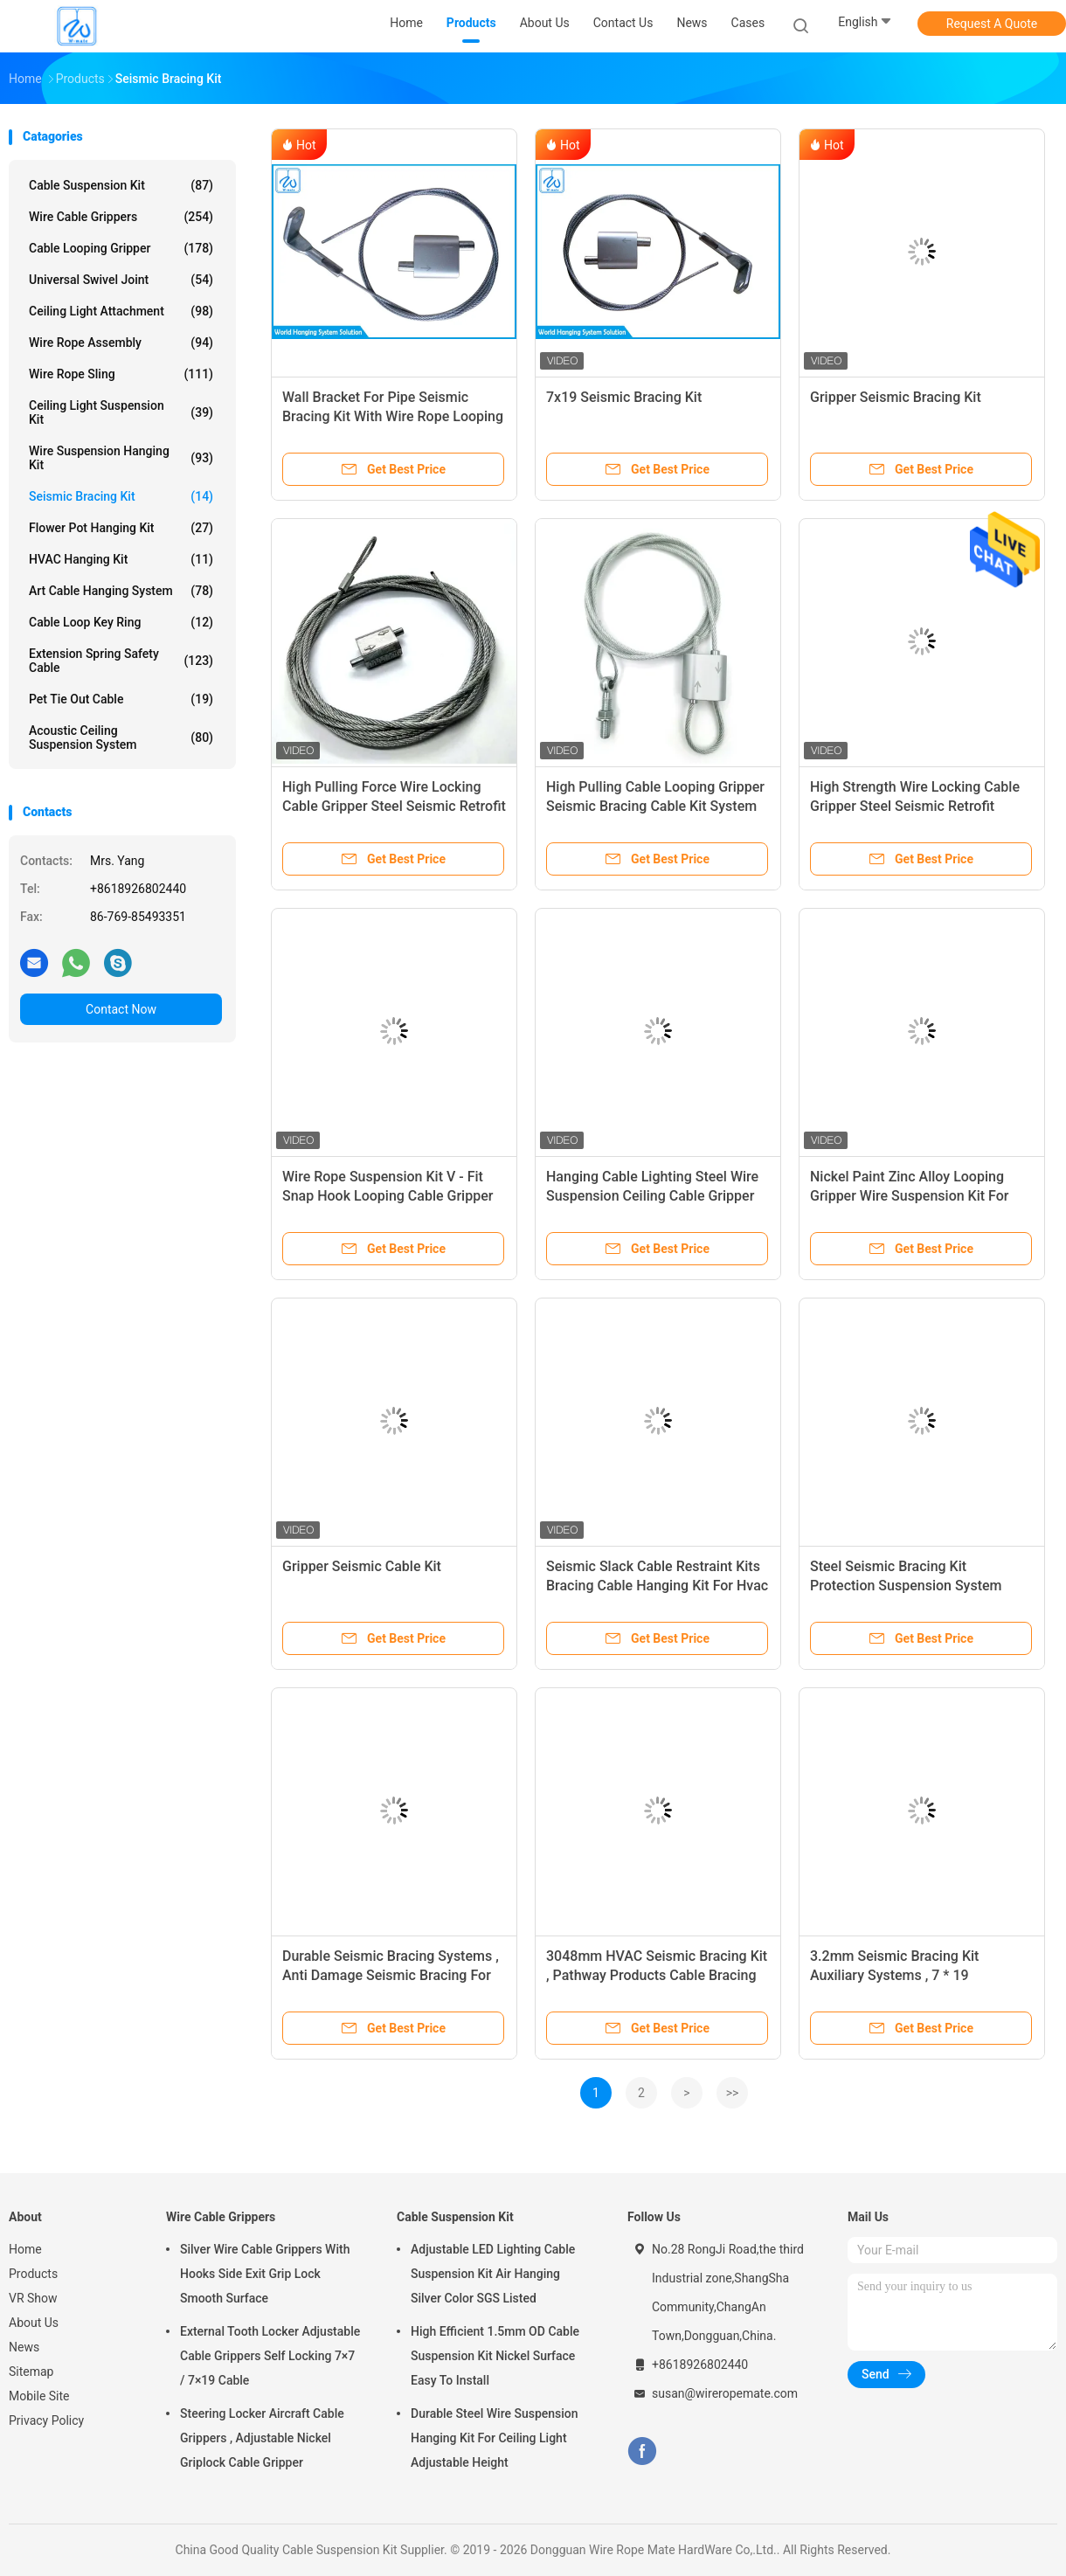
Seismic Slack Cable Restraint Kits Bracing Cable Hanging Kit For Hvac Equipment (657, 1585)
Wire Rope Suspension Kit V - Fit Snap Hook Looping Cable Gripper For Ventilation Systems (387, 1195)
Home (25, 2249)
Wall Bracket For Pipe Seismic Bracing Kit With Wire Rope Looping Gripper (392, 416)
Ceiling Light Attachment (121, 311)
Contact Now (121, 1009)
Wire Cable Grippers (121, 216)
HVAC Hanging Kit (121, 559)
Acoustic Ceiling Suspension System (121, 737)
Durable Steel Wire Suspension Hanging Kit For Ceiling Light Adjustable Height (494, 2437)
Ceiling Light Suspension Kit (121, 412)
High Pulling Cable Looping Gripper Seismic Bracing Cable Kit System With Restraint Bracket (655, 806)
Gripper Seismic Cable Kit (361, 1566)
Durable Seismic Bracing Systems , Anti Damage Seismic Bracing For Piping (390, 1975)
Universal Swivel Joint (121, 279)
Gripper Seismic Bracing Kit (895, 397)
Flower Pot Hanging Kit (121, 528)
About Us (34, 2323)
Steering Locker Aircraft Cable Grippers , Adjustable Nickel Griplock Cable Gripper (262, 2437)
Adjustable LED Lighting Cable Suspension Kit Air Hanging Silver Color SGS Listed (493, 2273)
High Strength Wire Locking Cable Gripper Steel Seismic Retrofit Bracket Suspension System (915, 806)
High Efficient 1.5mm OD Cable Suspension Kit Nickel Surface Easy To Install (495, 2355)
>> (732, 2093)
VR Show (33, 2298)
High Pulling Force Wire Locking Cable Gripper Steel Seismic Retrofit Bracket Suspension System (394, 806)
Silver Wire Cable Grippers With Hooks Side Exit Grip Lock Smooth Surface (265, 2273)
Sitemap (31, 2372)
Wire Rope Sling (121, 374)
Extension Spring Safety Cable (121, 661)
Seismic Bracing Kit (121, 496)
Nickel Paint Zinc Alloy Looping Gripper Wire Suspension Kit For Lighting (909, 1195)
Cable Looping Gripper (121, 248)
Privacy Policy (46, 2420)
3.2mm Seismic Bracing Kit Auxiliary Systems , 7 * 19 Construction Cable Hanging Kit (908, 1975)
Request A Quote (991, 24)
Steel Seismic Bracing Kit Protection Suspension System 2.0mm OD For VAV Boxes (906, 1585)
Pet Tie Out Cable (121, 699)
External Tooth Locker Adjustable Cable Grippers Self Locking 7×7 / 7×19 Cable (270, 2355)
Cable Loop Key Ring (121, 622)
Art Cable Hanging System (121, 590)
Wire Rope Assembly (121, 342)
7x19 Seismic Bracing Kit (624, 397)
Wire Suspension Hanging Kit (121, 458)
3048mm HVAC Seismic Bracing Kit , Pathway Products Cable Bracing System (656, 1975)
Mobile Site (39, 2396)
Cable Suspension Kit (121, 185)
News (24, 2347)
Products (33, 2274)
